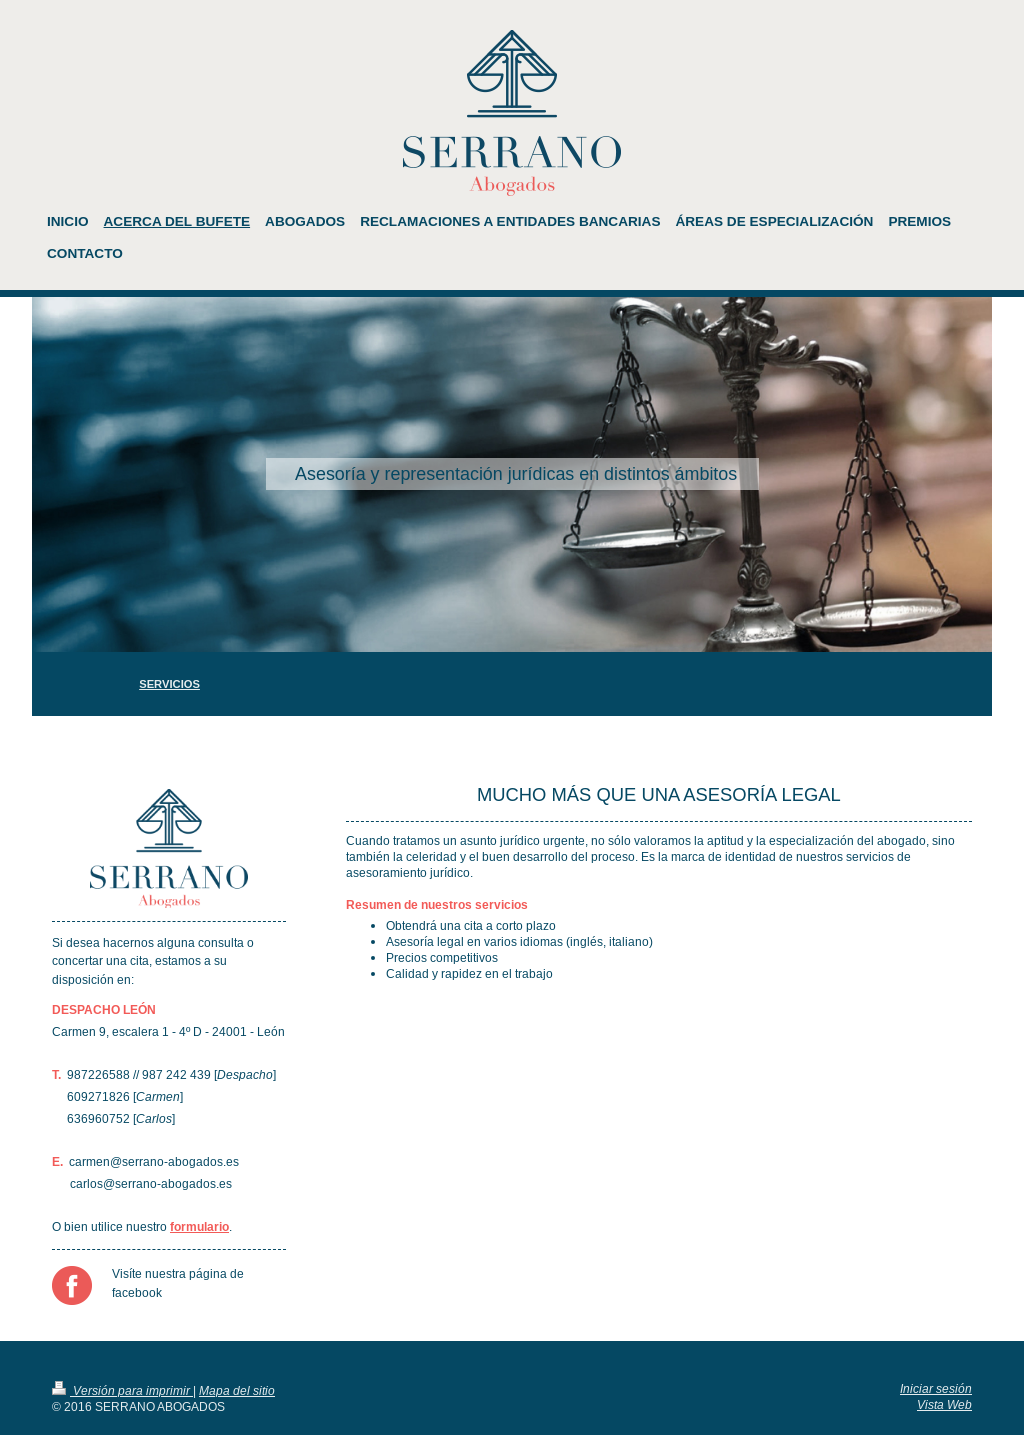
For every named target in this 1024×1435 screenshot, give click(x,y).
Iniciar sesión (936, 1388)
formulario (199, 1226)
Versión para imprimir (122, 1390)
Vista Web (944, 1404)
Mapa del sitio (237, 1390)
